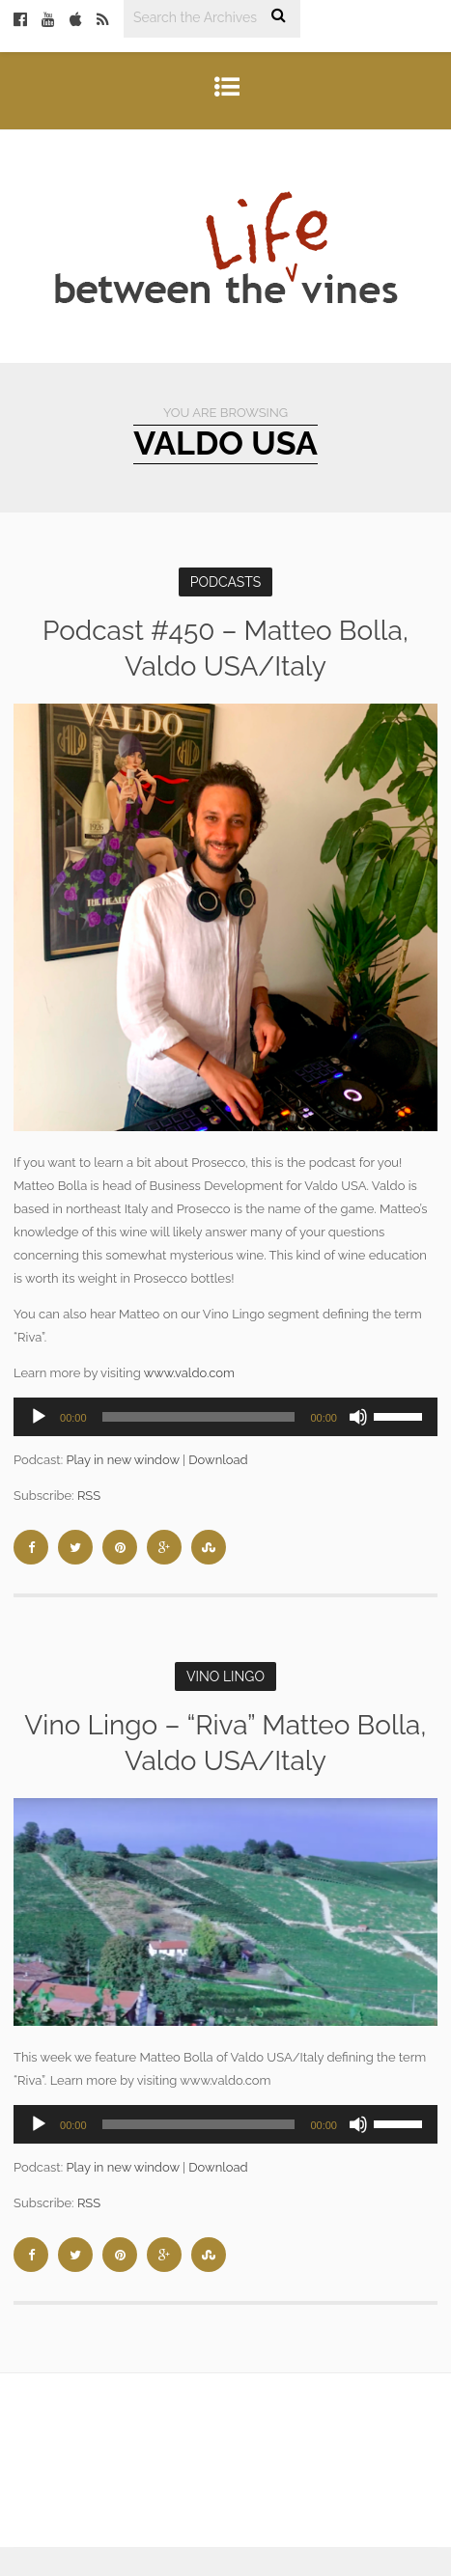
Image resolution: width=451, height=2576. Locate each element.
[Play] (38, 1416)
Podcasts (226, 582)
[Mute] (358, 1416)
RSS (88, 1495)
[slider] (199, 1417)
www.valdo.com (189, 1373)
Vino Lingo (225, 1676)
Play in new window (122, 1460)
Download (217, 1460)
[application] (225, 1417)
